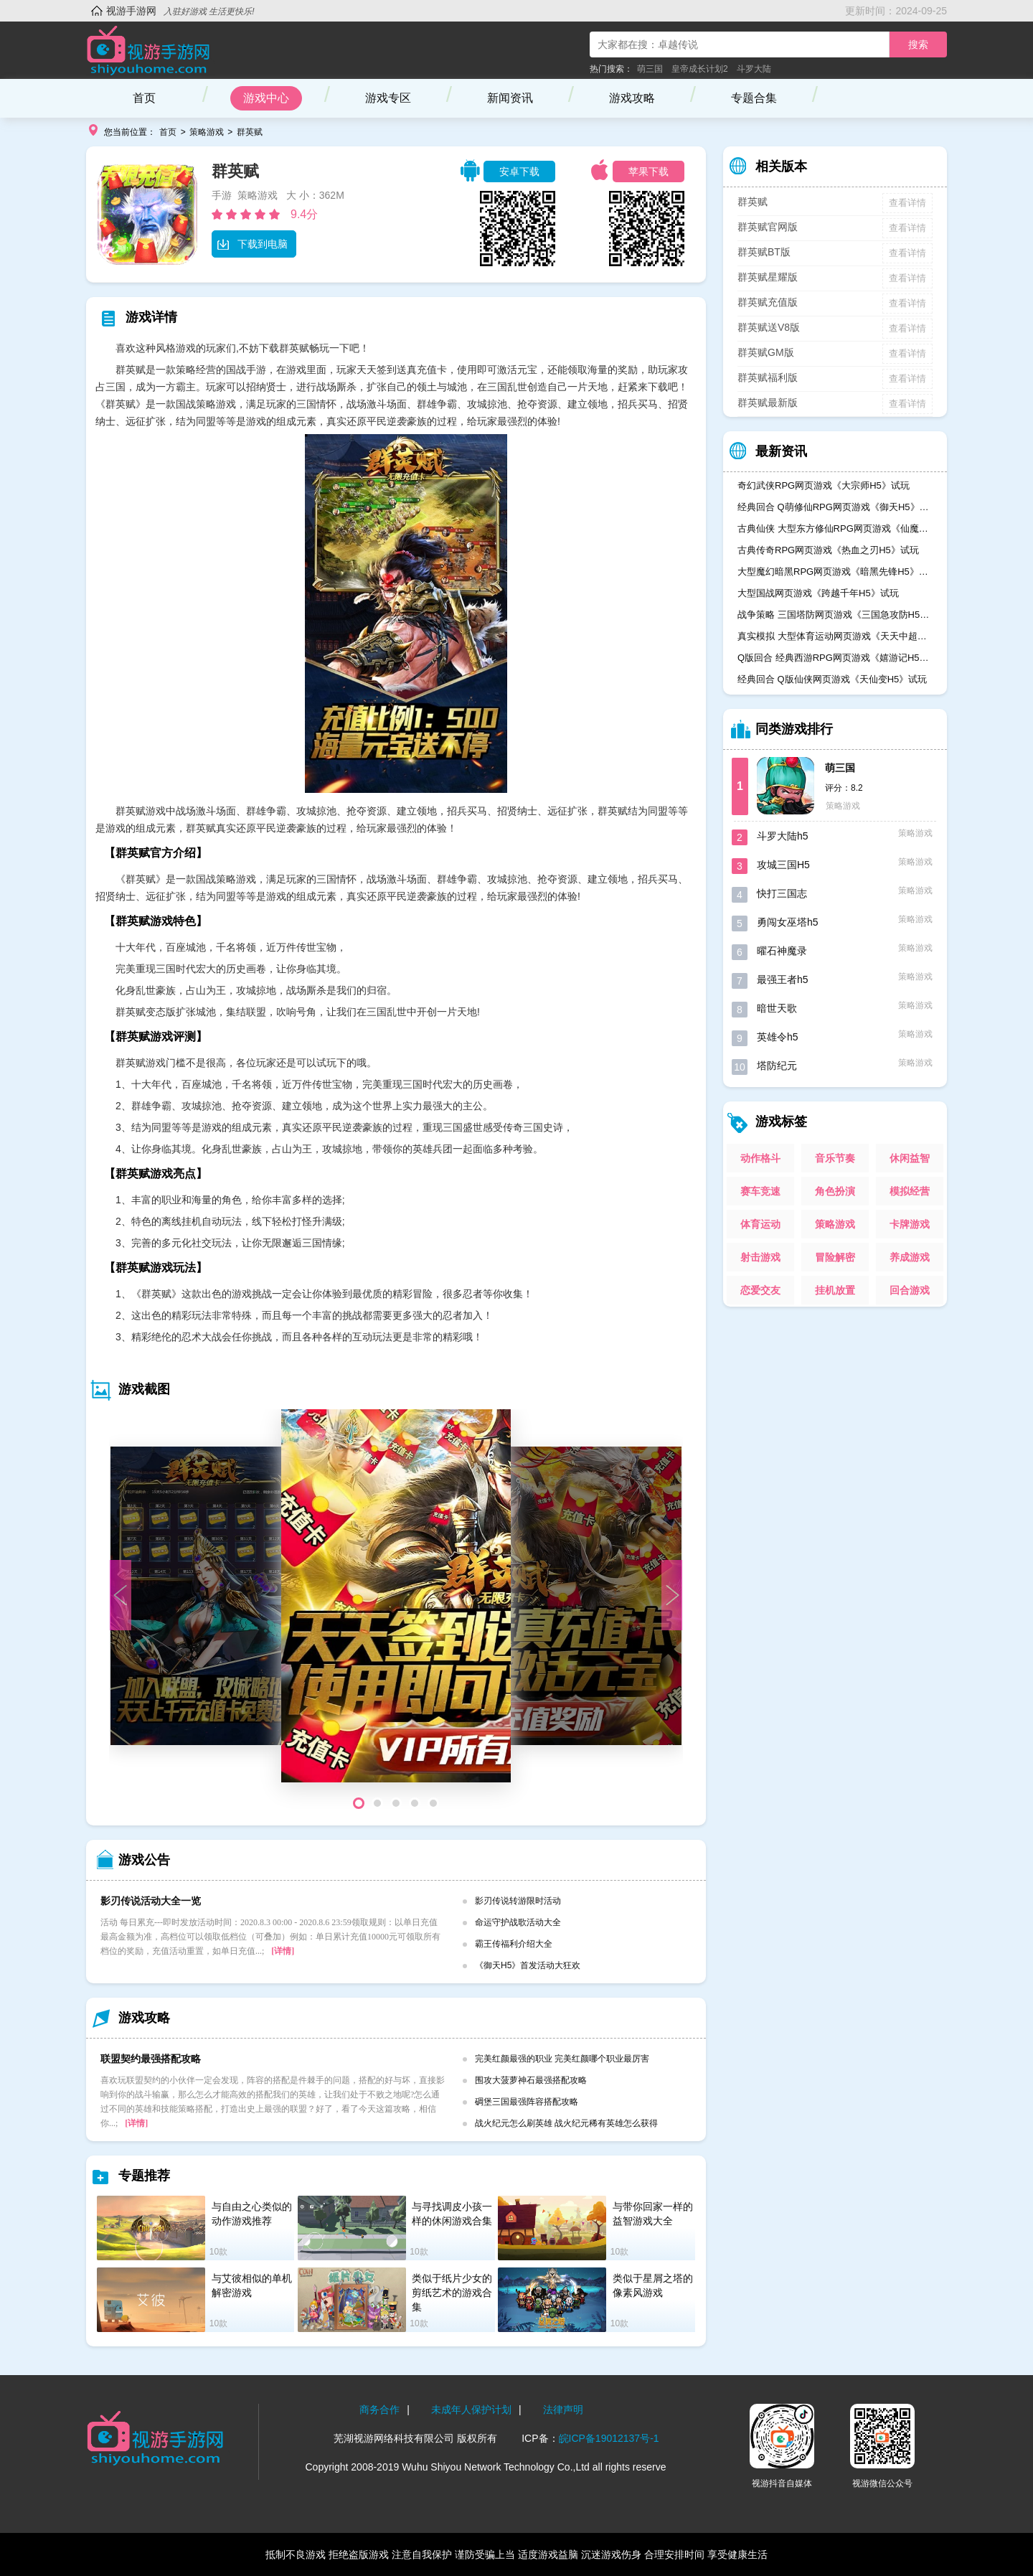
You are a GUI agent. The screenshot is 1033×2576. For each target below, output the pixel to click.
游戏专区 (388, 98)
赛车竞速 (760, 1191)
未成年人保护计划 (471, 2409)
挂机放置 (835, 1290)
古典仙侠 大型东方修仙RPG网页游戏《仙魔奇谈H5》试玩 (835, 528)
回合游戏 (910, 1290)
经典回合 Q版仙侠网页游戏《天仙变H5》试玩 (832, 679)
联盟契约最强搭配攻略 (150, 2058)
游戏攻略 (632, 98)
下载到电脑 (252, 244)
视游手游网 (131, 11)
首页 (144, 98)
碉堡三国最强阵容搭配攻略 (526, 2102)
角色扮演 (835, 1191)
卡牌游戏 (910, 1224)
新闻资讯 (510, 98)
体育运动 (760, 1224)
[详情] (282, 1951)
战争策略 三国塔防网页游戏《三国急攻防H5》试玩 (835, 614)
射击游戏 (760, 1257)
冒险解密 (835, 1257)
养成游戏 (910, 1257)
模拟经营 (910, 1191)
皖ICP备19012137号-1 (609, 2438)
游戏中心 (266, 98)
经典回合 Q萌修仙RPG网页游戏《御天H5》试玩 (835, 507)
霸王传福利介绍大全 (513, 1944)
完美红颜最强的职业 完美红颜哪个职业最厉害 (562, 2059)
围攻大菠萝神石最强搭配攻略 (531, 2080)
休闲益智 (910, 1158)
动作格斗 (760, 1158)
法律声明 (563, 2409)
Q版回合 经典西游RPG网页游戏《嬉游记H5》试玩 (835, 657)
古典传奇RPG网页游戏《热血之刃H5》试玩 (828, 550)
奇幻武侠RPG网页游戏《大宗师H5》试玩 (823, 485)
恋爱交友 (760, 1290)
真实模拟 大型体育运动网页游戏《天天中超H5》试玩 (835, 636)
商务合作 (379, 2409)
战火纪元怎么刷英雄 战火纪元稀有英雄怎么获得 (566, 2123)
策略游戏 (206, 132)
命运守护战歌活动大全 (518, 1922)
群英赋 (250, 132)
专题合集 (754, 98)
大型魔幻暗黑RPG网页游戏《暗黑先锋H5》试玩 (835, 571)
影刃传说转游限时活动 (518, 1901)
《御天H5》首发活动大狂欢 (527, 1965)
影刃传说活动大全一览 (150, 1901)
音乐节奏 (835, 1158)
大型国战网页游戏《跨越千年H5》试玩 (818, 593)
